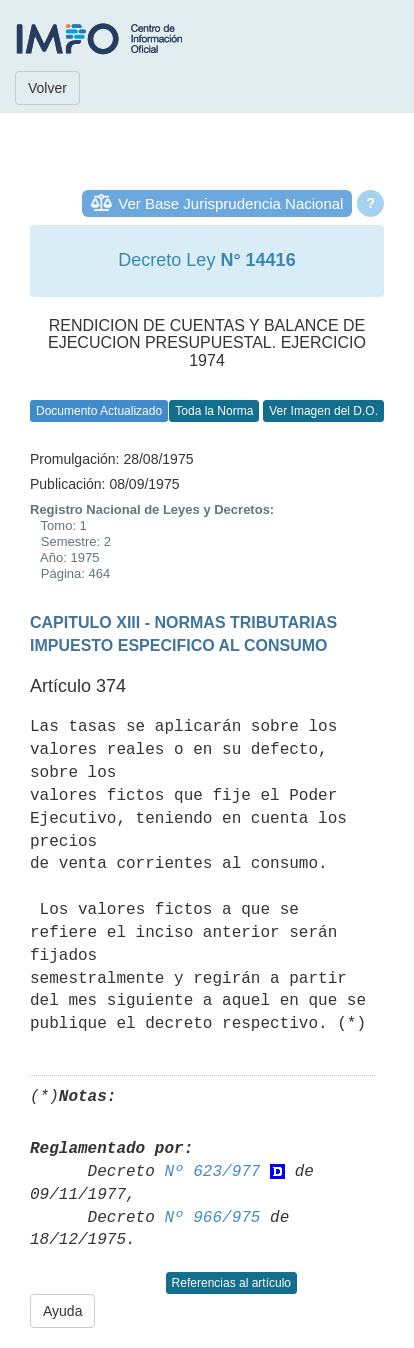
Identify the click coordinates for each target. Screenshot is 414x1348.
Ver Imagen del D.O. (323, 411)
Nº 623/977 (212, 1172)
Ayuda (62, 1311)
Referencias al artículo (231, 1283)
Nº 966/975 (212, 1218)
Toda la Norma (214, 411)
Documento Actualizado (99, 411)
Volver (47, 88)
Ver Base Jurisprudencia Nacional (230, 203)
